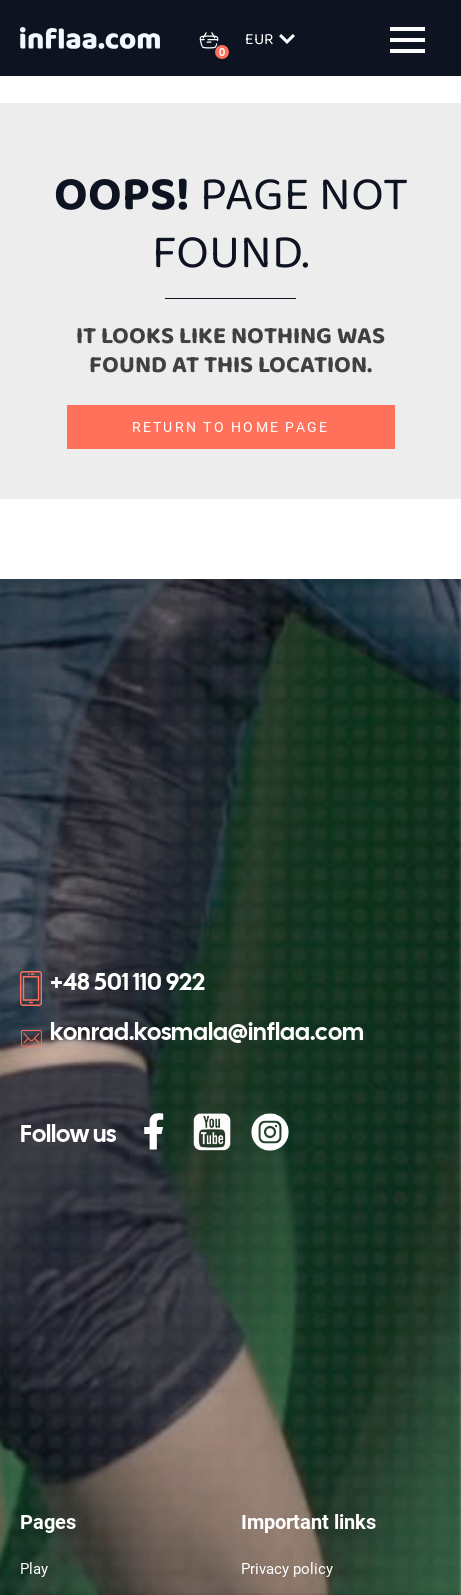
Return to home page (231, 427)
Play (34, 1569)
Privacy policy (287, 1569)
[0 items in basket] (221, 40)
